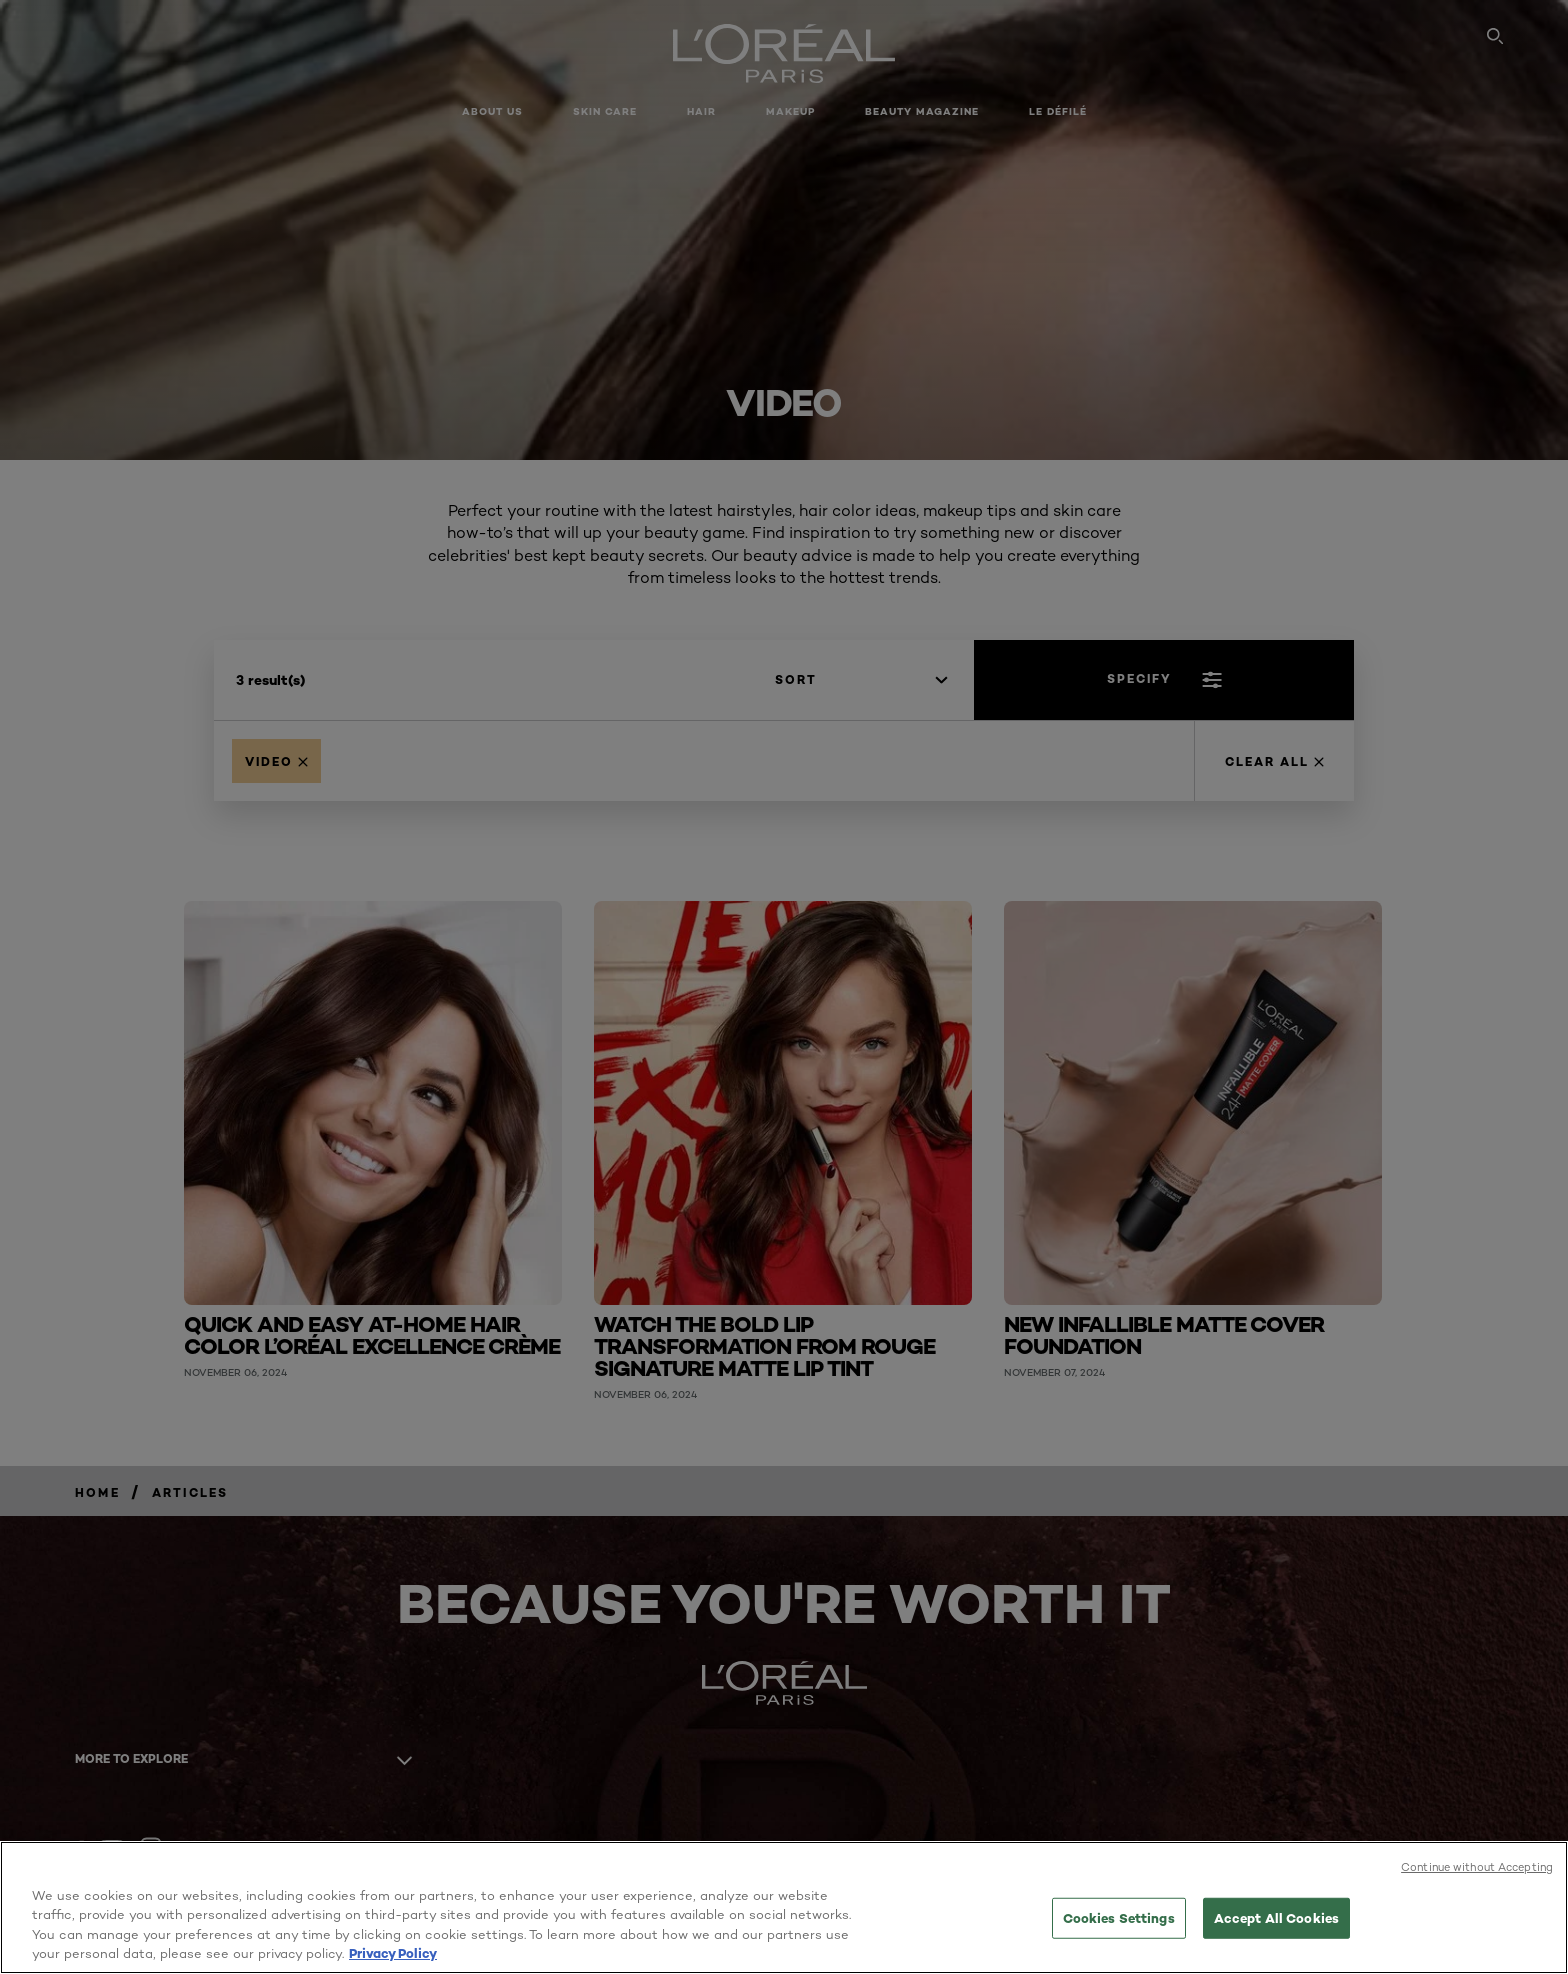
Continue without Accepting (1477, 1867)
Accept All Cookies (1276, 1918)
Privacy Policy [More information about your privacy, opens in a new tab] (393, 1953)
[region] (784, 1907)
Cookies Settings (1119, 1918)
